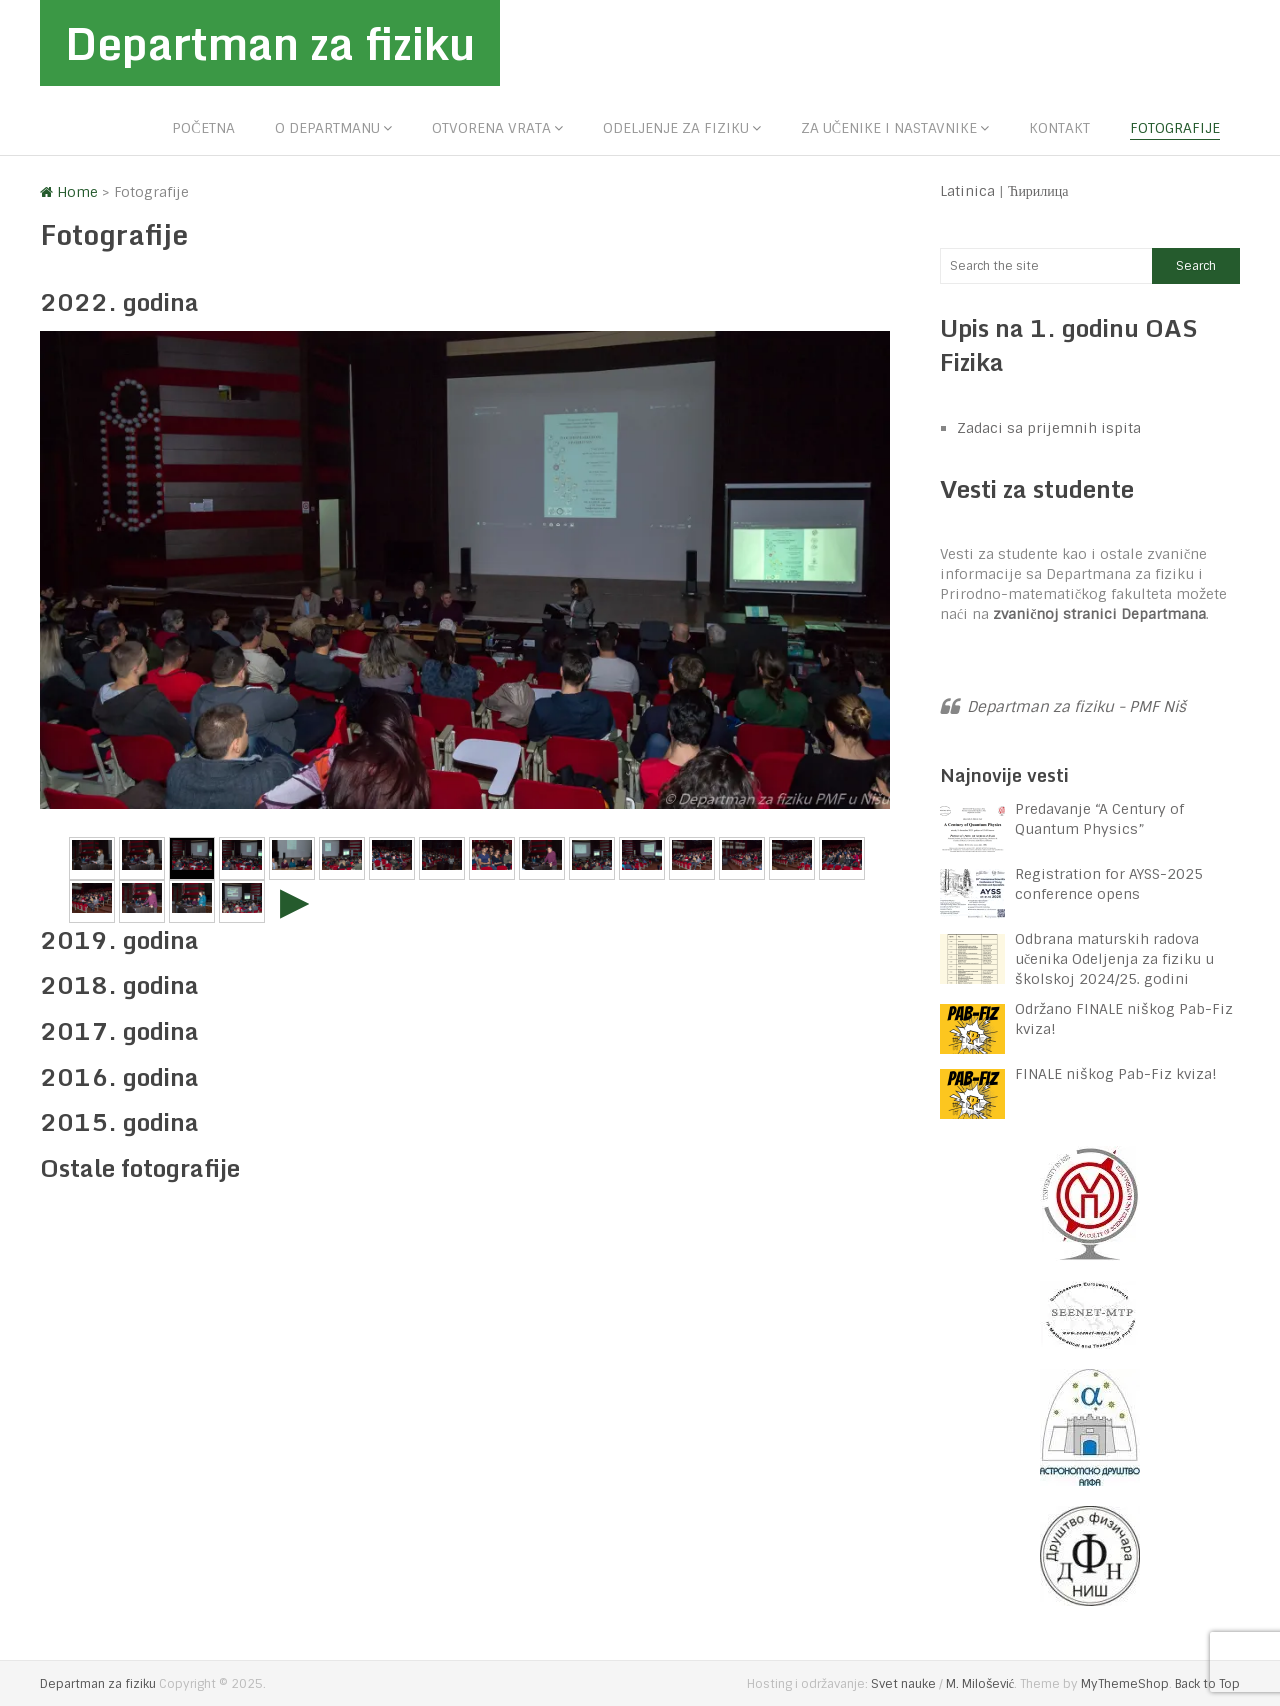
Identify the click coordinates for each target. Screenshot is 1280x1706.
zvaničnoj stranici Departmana (1099, 614)
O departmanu (327, 128)
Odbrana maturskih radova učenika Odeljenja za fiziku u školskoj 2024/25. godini (1114, 959)
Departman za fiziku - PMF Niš (1076, 707)
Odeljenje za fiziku (676, 128)
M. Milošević (980, 1684)
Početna (203, 128)
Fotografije (1175, 128)
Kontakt (1059, 128)
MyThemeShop (1125, 1684)
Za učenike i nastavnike (889, 128)
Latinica (967, 191)
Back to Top (1207, 1684)
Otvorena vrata (491, 128)
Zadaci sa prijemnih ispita (1049, 428)
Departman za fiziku (270, 43)
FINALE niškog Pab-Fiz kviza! (1118, 1074)
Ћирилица (1038, 191)
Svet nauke (903, 1684)
